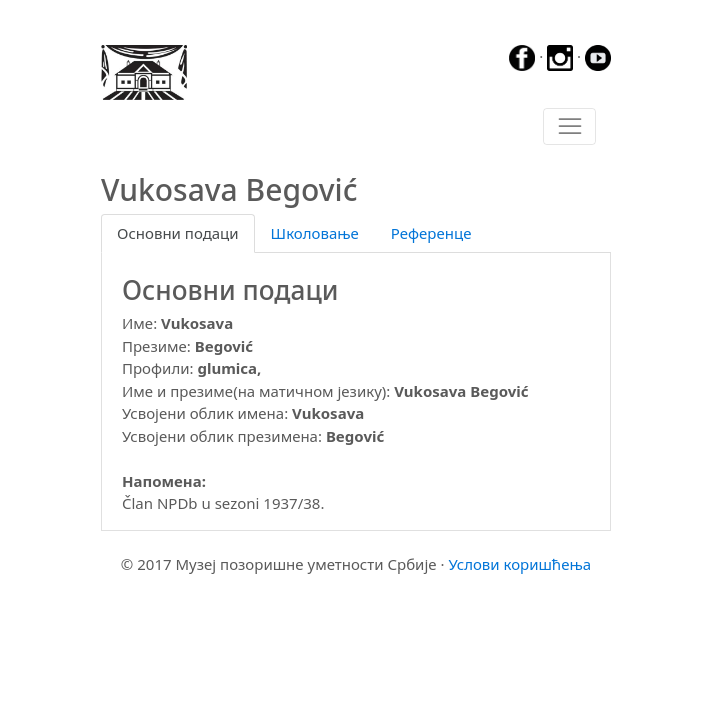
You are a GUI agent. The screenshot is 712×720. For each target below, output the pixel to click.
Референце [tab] (431, 233)
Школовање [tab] (315, 233)
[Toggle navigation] (569, 127)
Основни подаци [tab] (178, 233)
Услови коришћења (519, 564)
